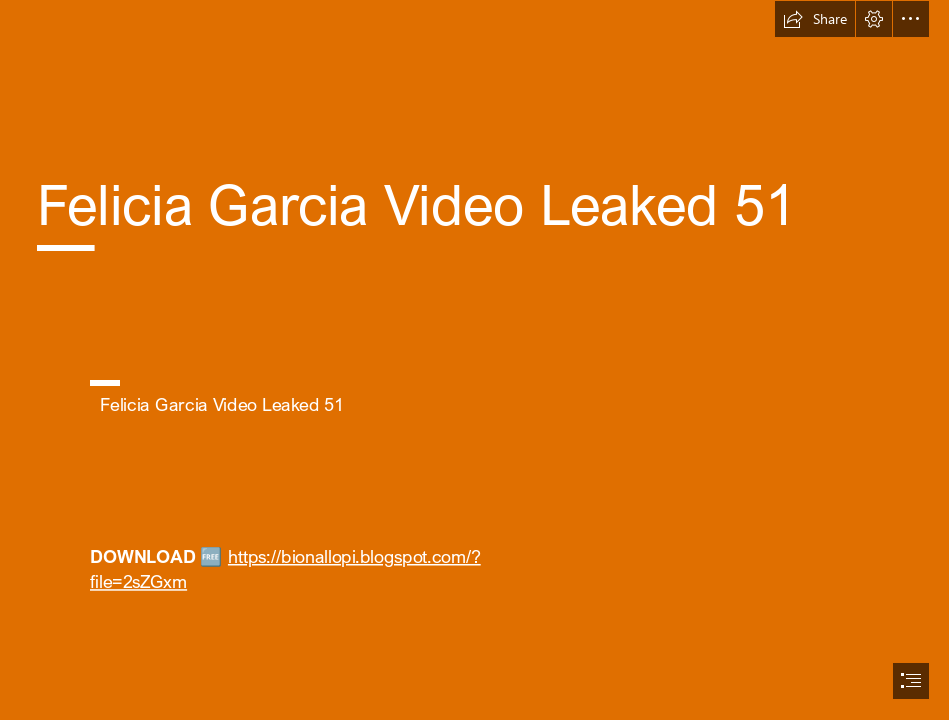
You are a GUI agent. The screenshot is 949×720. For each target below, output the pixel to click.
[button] (815, 19)
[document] (474, 360)
